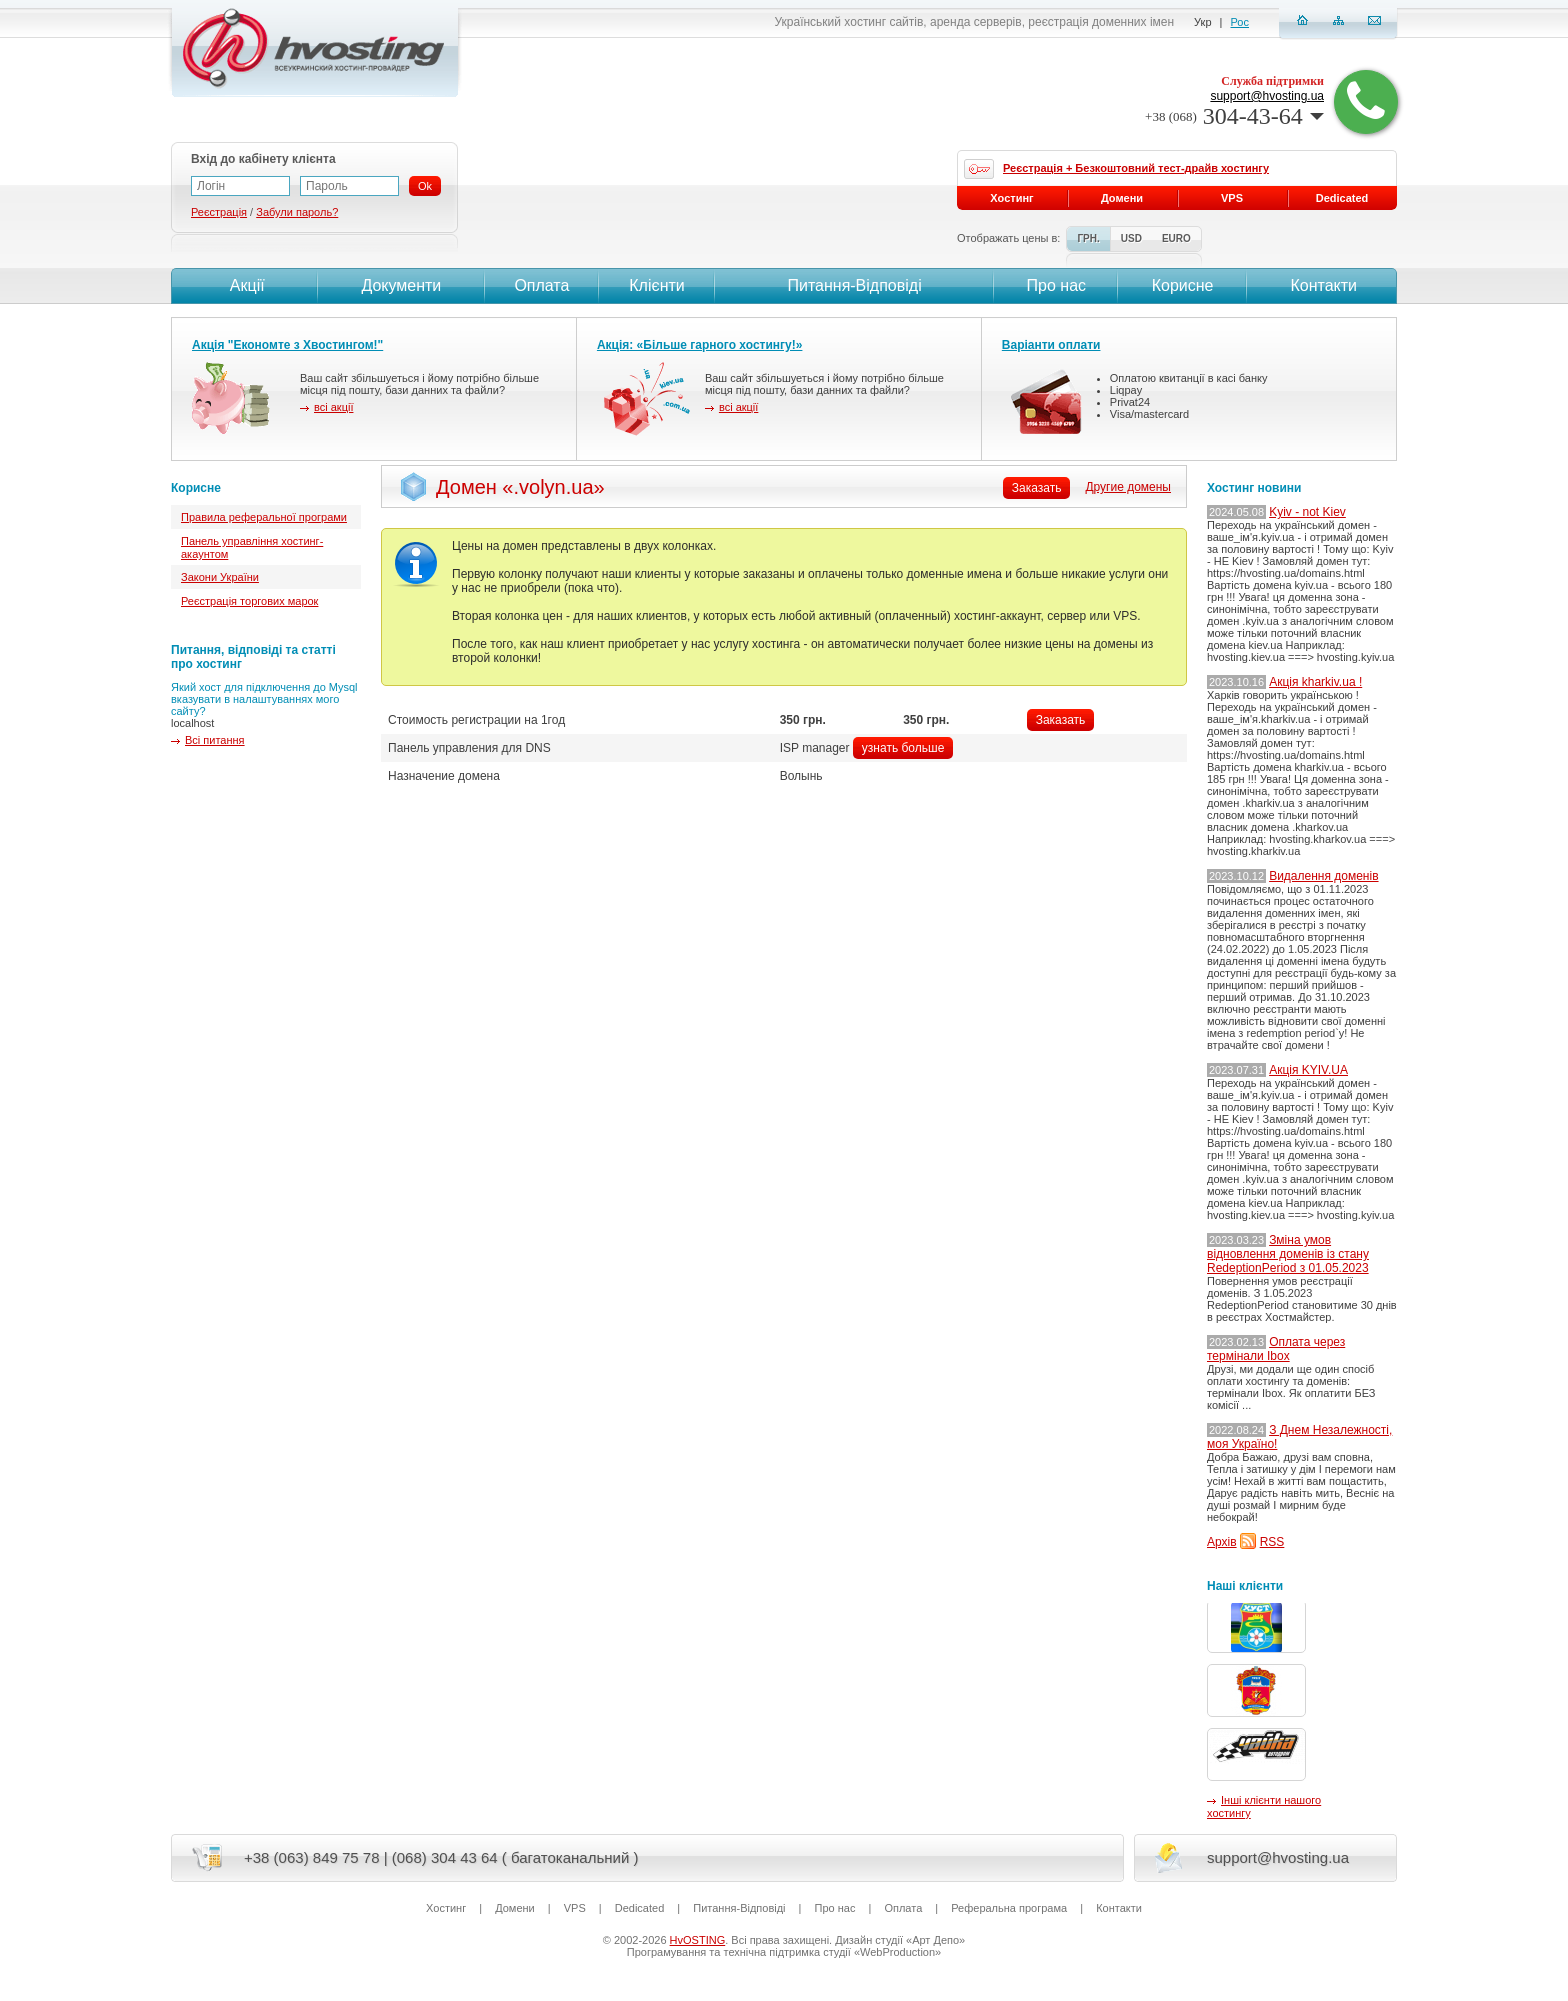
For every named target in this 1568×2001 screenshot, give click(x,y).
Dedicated (1342, 198)
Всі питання (215, 740)
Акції (244, 285)
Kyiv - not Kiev (1307, 512)
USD (1131, 238)
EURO (1176, 238)
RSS (1272, 1542)
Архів (1222, 1542)
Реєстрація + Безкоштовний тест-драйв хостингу (1136, 168)
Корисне (1183, 285)
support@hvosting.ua (1267, 96)
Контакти (1321, 285)
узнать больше (903, 748)
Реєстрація (219, 212)
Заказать (1061, 720)
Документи (401, 285)
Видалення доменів (1323, 876)
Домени (1122, 198)
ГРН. (1088, 238)
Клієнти (656, 285)
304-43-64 (1234, 116)
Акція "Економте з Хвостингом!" (287, 345)
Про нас (1056, 285)
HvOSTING (698, 1940)
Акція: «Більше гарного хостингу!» (700, 345)
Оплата (541, 285)
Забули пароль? (297, 212)
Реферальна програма (1009, 1908)
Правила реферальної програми (264, 517)
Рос (1240, 22)
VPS (1232, 198)
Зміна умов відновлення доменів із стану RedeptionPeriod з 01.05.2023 (1288, 1254)
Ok (425, 186)
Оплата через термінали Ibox (1276, 1349)
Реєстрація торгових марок (249, 601)
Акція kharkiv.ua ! (1315, 682)
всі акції (333, 407)
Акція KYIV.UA (1308, 1070)
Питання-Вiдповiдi (854, 285)
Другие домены (1128, 487)
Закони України (220, 577)
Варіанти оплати (1051, 345)
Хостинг (1011, 198)
